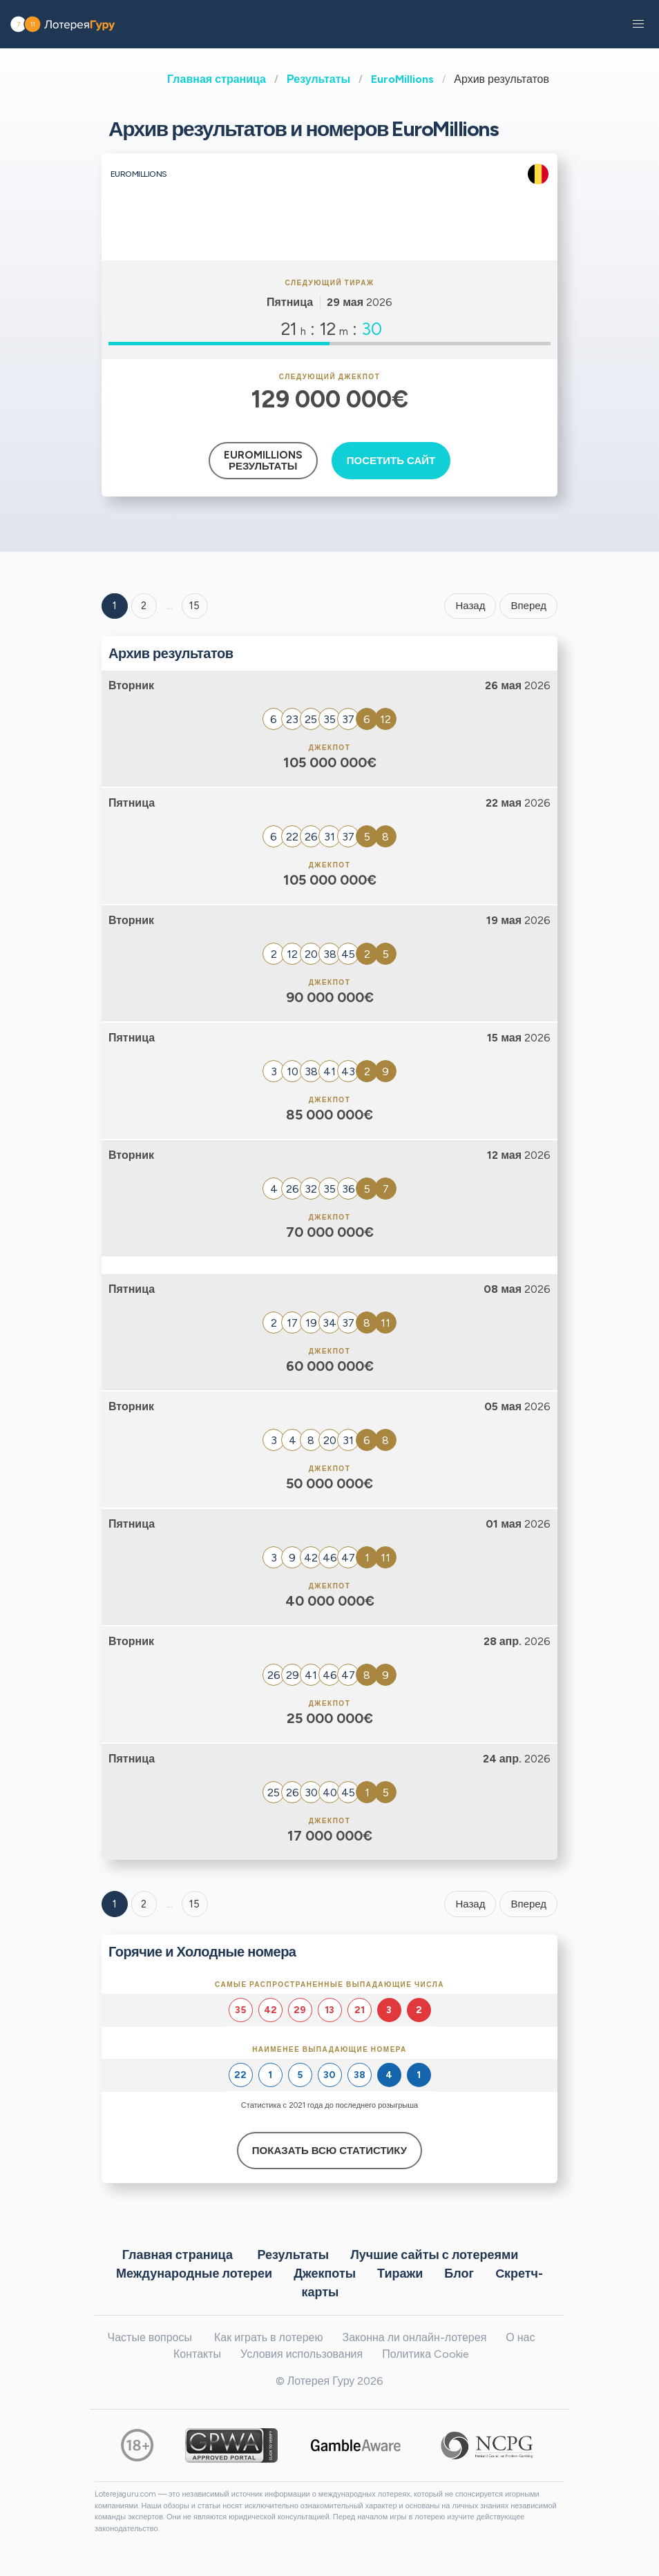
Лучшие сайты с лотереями (434, 2254)
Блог (459, 2272)
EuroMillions (402, 79)
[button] (638, 24)
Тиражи (400, 2272)
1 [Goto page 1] (115, 605)
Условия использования (301, 2354)
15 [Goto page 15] (194, 1904)
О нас (520, 2337)
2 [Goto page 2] (143, 605)
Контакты (197, 2354)
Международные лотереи (194, 2272)
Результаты (318, 79)
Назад (470, 605)
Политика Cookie (425, 2354)
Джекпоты (325, 2272)
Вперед (528, 605)
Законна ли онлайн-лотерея (415, 2337)
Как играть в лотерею (268, 2337)
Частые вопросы (150, 2337)
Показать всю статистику (329, 2150)
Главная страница (216, 79)
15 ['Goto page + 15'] (194, 605)
